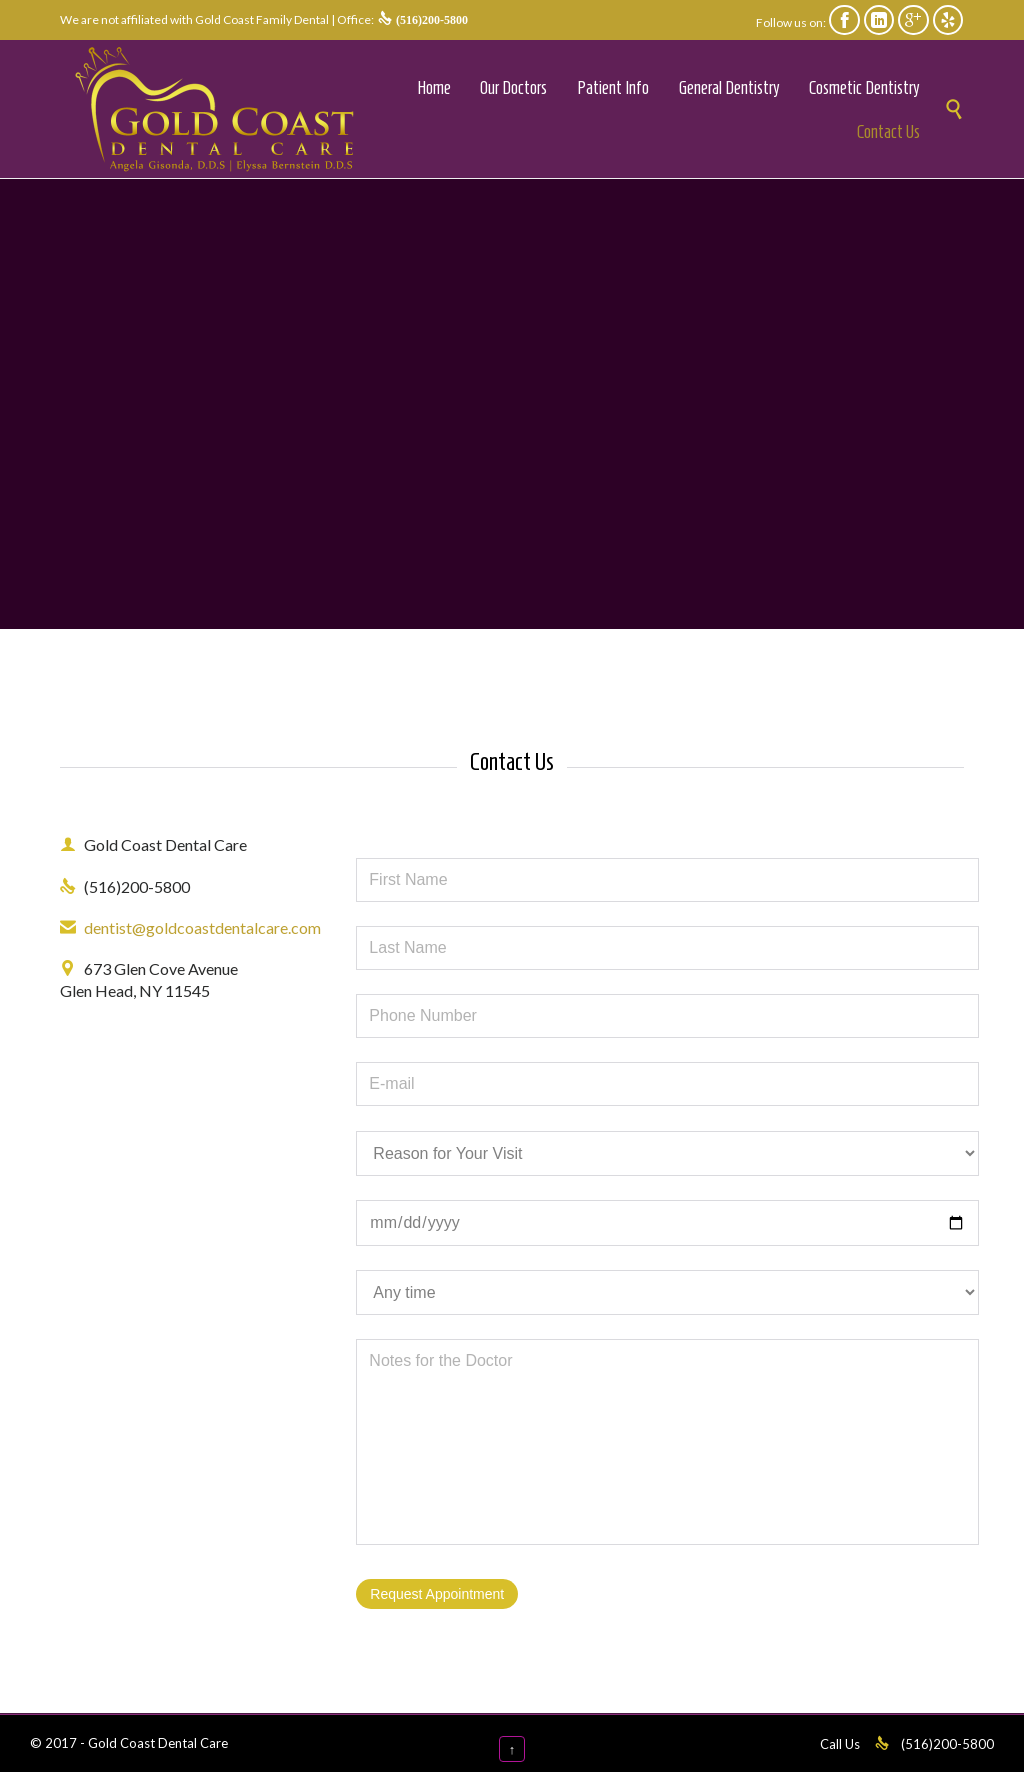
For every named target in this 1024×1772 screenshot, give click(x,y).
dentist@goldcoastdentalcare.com (190, 927)
